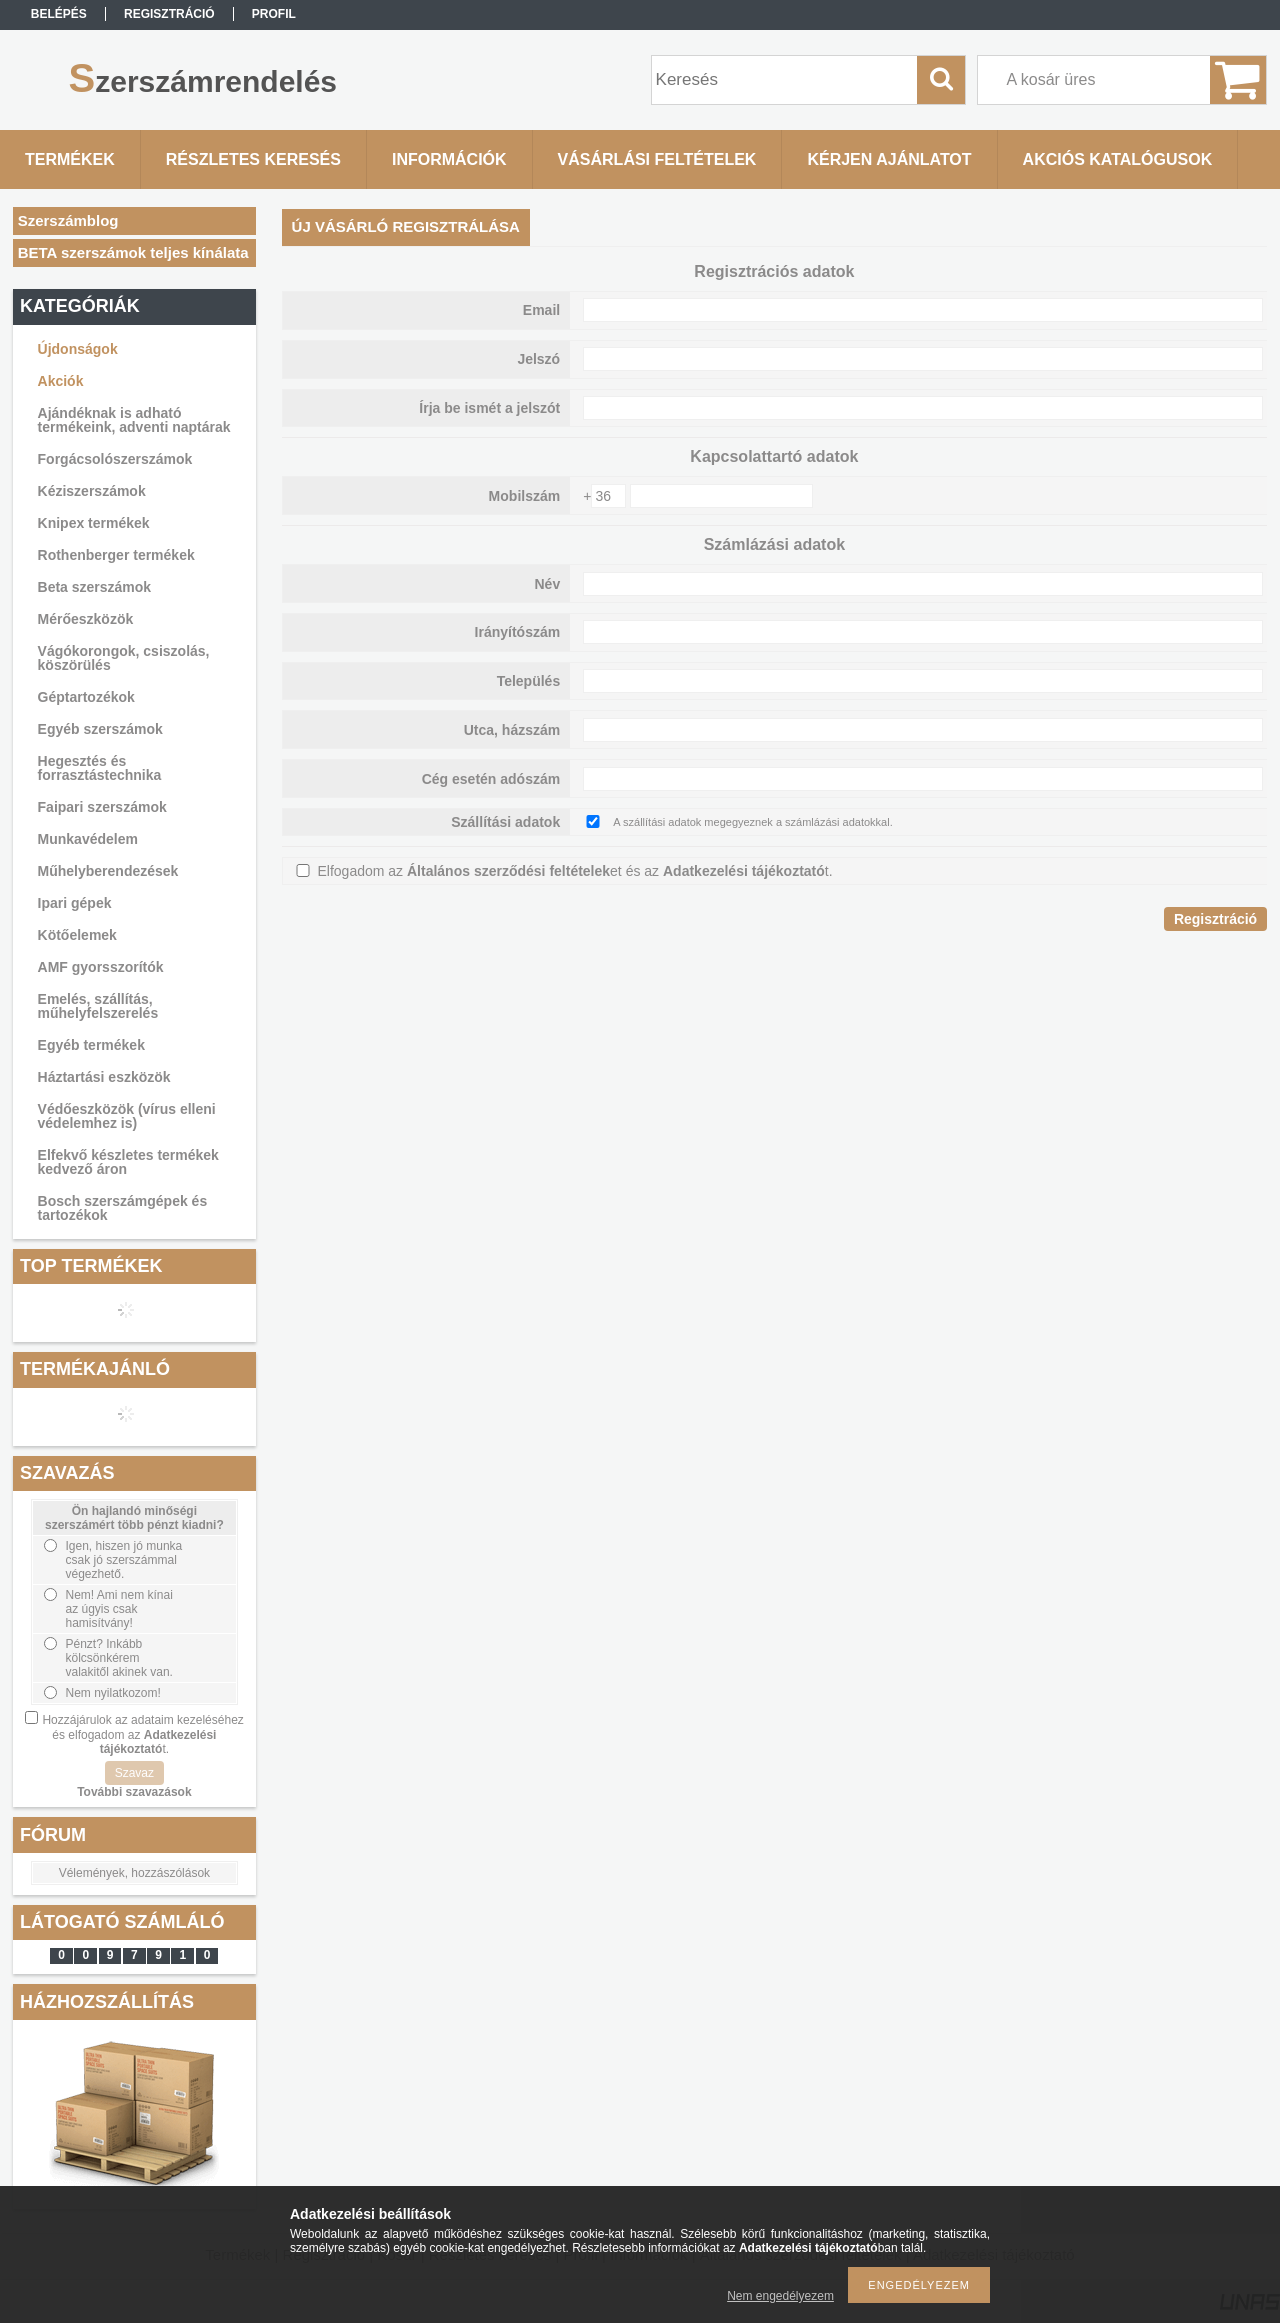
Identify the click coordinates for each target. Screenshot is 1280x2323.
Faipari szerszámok (102, 807)
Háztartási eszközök (104, 1077)
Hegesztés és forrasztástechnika (100, 768)
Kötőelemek (77, 935)
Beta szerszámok (95, 587)
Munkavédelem (88, 839)
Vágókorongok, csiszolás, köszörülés (124, 658)
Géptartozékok (86, 697)
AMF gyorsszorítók (101, 967)
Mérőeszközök (86, 619)
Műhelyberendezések (108, 871)
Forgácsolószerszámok (115, 459)
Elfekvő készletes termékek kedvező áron (128, 1162)
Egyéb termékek (91, 1045)
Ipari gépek (75, 903)
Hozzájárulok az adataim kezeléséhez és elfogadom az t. (142, 1734)
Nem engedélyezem (780, 2296)
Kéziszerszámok (92, 491)
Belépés (59, 14)
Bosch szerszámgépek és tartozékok (123, 1208)
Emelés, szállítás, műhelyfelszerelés (98, 1006)
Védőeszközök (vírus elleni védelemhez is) (127, 1116)
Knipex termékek (94, 523)
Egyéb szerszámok (100, 729)
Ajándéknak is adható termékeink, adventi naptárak (134, 420)
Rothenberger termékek (116, 555)
